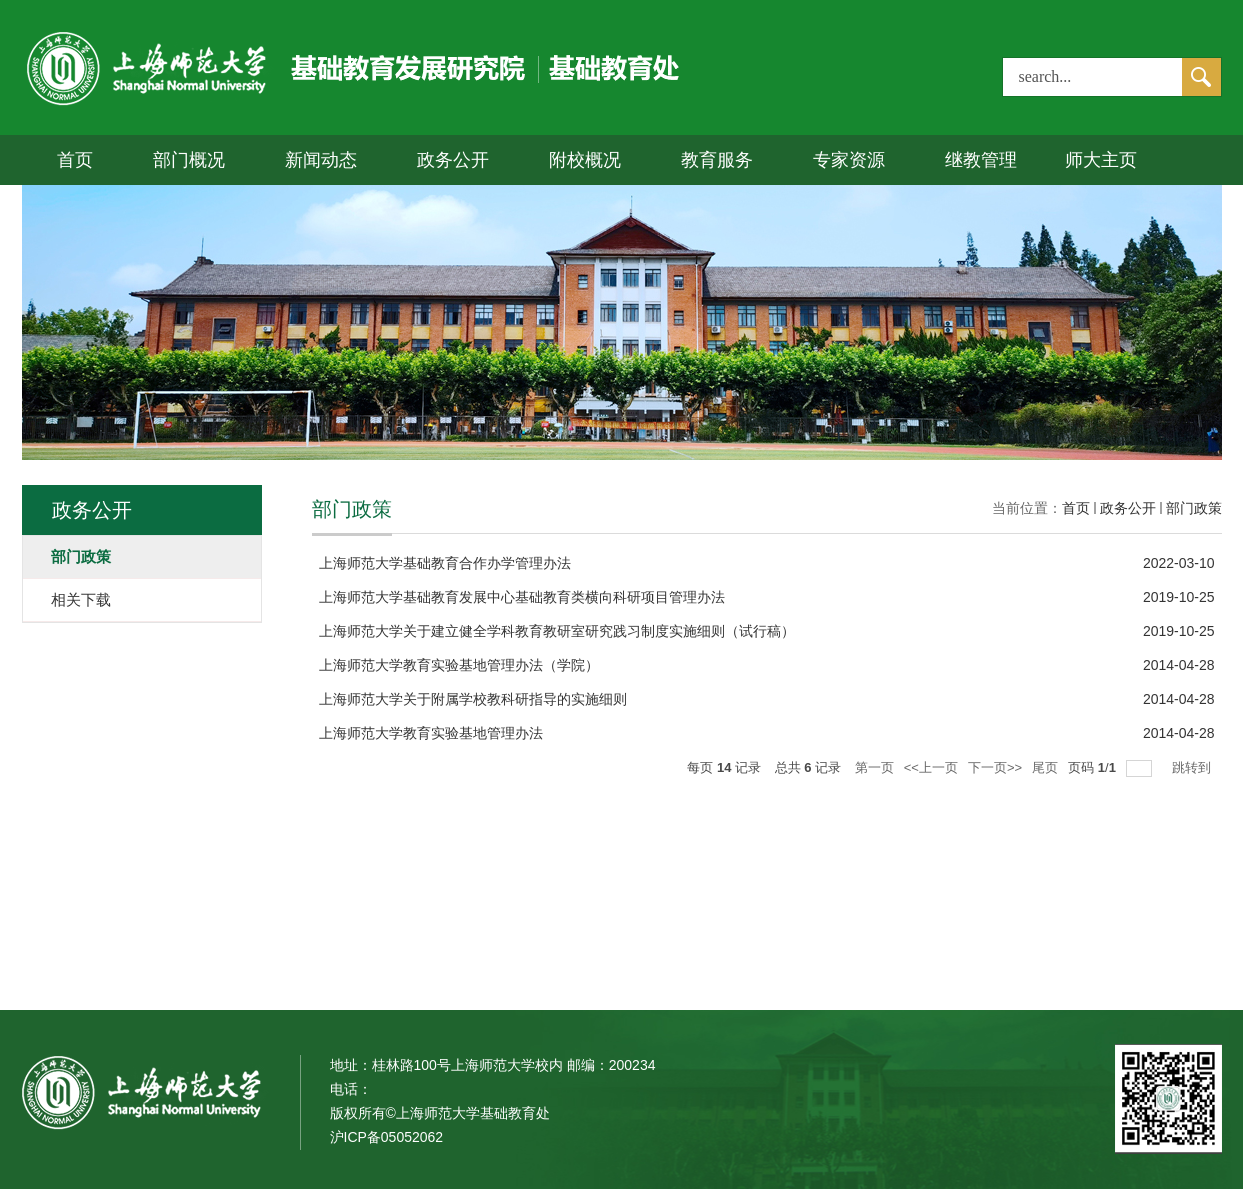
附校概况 (585, 160)
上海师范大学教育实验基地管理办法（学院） (459, 665)
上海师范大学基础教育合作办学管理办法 (445, 563)
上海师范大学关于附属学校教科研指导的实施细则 (473, 699)
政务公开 (453, 160)
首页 (75, 160)
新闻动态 (321, 160)
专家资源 (849, 160)
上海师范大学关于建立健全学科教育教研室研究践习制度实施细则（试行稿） (557, 631)
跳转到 (1193, 767)
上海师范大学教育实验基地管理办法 (431, 733)
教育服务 (717, 160)
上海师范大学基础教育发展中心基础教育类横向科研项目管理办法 (522, 597)
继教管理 (981, 160)
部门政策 (1194, 508)
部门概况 (189, 160)
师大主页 (1101, 160)
